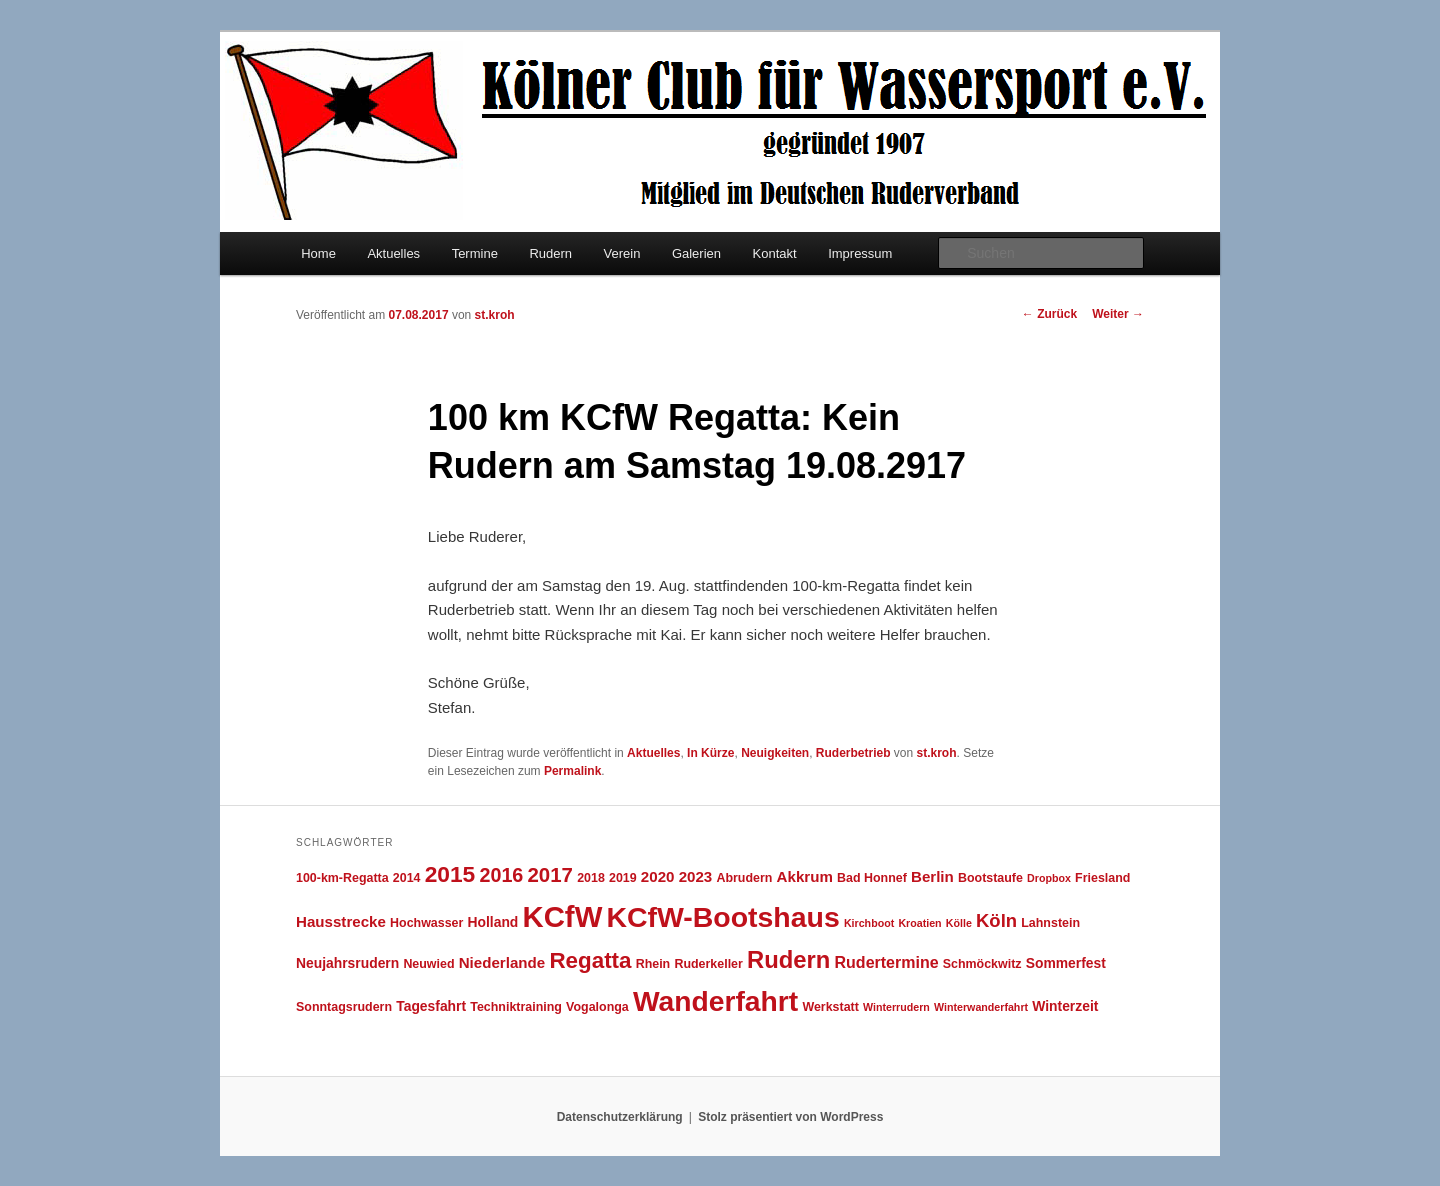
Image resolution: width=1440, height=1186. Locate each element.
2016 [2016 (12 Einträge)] (501, 875)
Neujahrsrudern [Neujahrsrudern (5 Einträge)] (347, 963)
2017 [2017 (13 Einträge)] (550, 874)
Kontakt (775, 253)
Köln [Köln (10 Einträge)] (996, 920)
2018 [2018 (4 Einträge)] (591, 878)
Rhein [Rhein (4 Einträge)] (653, 964)
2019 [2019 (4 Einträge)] (623, 878)
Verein (622, 253)
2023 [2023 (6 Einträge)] (696, 876)
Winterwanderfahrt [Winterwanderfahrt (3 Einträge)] (981, 1007)
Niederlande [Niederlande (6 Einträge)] (502, 962)
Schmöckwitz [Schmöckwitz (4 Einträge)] (982, 964)
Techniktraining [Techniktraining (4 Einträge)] (516, 1007)
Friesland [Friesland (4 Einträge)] (1102, 878)
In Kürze (710, 753)
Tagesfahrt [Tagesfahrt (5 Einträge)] (431, 1006)
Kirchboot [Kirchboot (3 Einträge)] (869, 923)
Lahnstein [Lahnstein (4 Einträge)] (1050, 923)
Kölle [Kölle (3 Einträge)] (959, 923)
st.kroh (495, 315)
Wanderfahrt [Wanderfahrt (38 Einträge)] (715, 1001)
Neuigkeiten (775, 753)
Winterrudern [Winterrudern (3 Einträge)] (896, 1007)
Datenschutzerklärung (620, 1117)
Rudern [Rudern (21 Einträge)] (788, 959)
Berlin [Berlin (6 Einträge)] (932, 876)
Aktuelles (393, 253)
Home (318, 253)
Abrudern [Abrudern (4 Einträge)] (744, 878)
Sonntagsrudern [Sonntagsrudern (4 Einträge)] (344, 1007)
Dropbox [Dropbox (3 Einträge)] (1049, 878)
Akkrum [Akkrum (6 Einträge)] (805, 876)
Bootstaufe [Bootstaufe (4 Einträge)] (990, 878)
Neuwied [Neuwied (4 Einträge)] (428, 964)
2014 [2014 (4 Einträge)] (407, 878)
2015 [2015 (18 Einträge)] (450, 874)
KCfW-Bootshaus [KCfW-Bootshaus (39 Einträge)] (722, 917)
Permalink (572, 771)
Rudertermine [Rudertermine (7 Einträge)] (887, 962)
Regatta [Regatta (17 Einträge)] (590, 960)
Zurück (1049, 314)
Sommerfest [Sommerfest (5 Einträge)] (1066, 963)
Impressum (860, 253)
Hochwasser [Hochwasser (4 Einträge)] (426, 923)
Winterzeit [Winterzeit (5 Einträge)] (1065, 1006)
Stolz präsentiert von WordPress (790, 1117)
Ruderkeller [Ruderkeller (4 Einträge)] (708, 964)
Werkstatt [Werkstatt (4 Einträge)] (830, 1007)
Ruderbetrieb (853, 753)
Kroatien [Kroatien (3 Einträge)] (919, 923)
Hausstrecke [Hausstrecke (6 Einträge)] (341, 921)
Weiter (1118, 314)
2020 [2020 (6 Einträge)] (658, 876)
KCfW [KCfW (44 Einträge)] (563, 916)
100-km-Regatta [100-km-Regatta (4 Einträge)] (342, 878)
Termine (475, 253)
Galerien (696, 253)
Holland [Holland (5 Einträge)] (493, 922)
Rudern (550, 253)
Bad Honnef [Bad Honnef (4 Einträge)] (872, 878)
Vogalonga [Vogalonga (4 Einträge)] (597, 1007)
